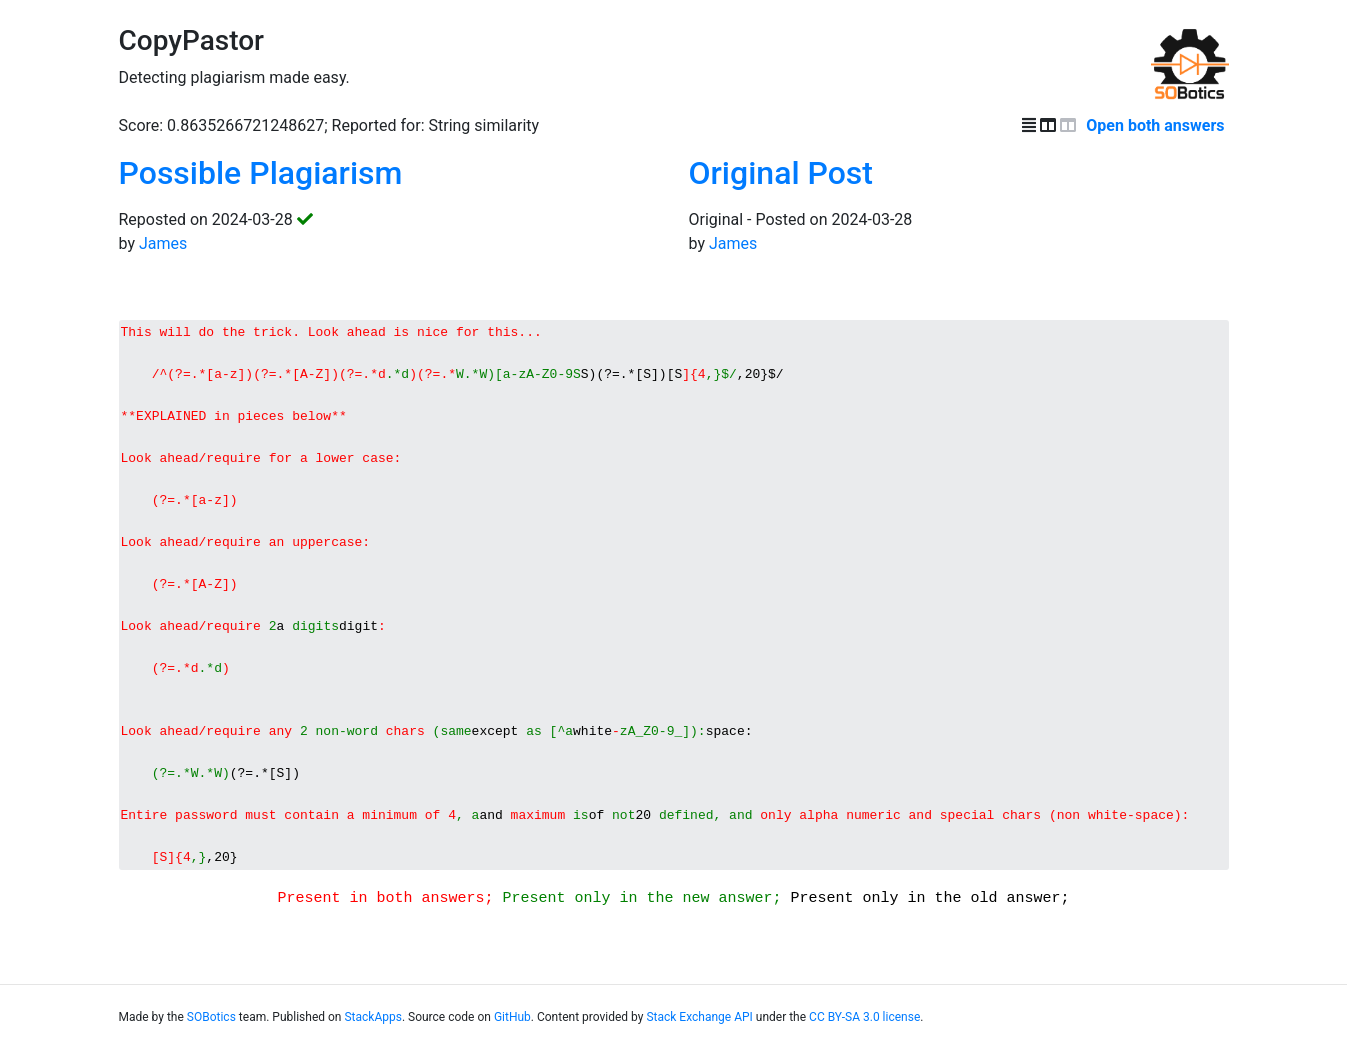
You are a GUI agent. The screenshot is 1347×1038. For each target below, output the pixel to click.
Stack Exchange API (699, 1030)
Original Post (781, 173)
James (163, 243)
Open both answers (1157, 125)
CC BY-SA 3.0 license (864, 1030)
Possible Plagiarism (261, 173)
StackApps (372, 1030)
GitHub (512, 1030)
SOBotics (211, 1030)
